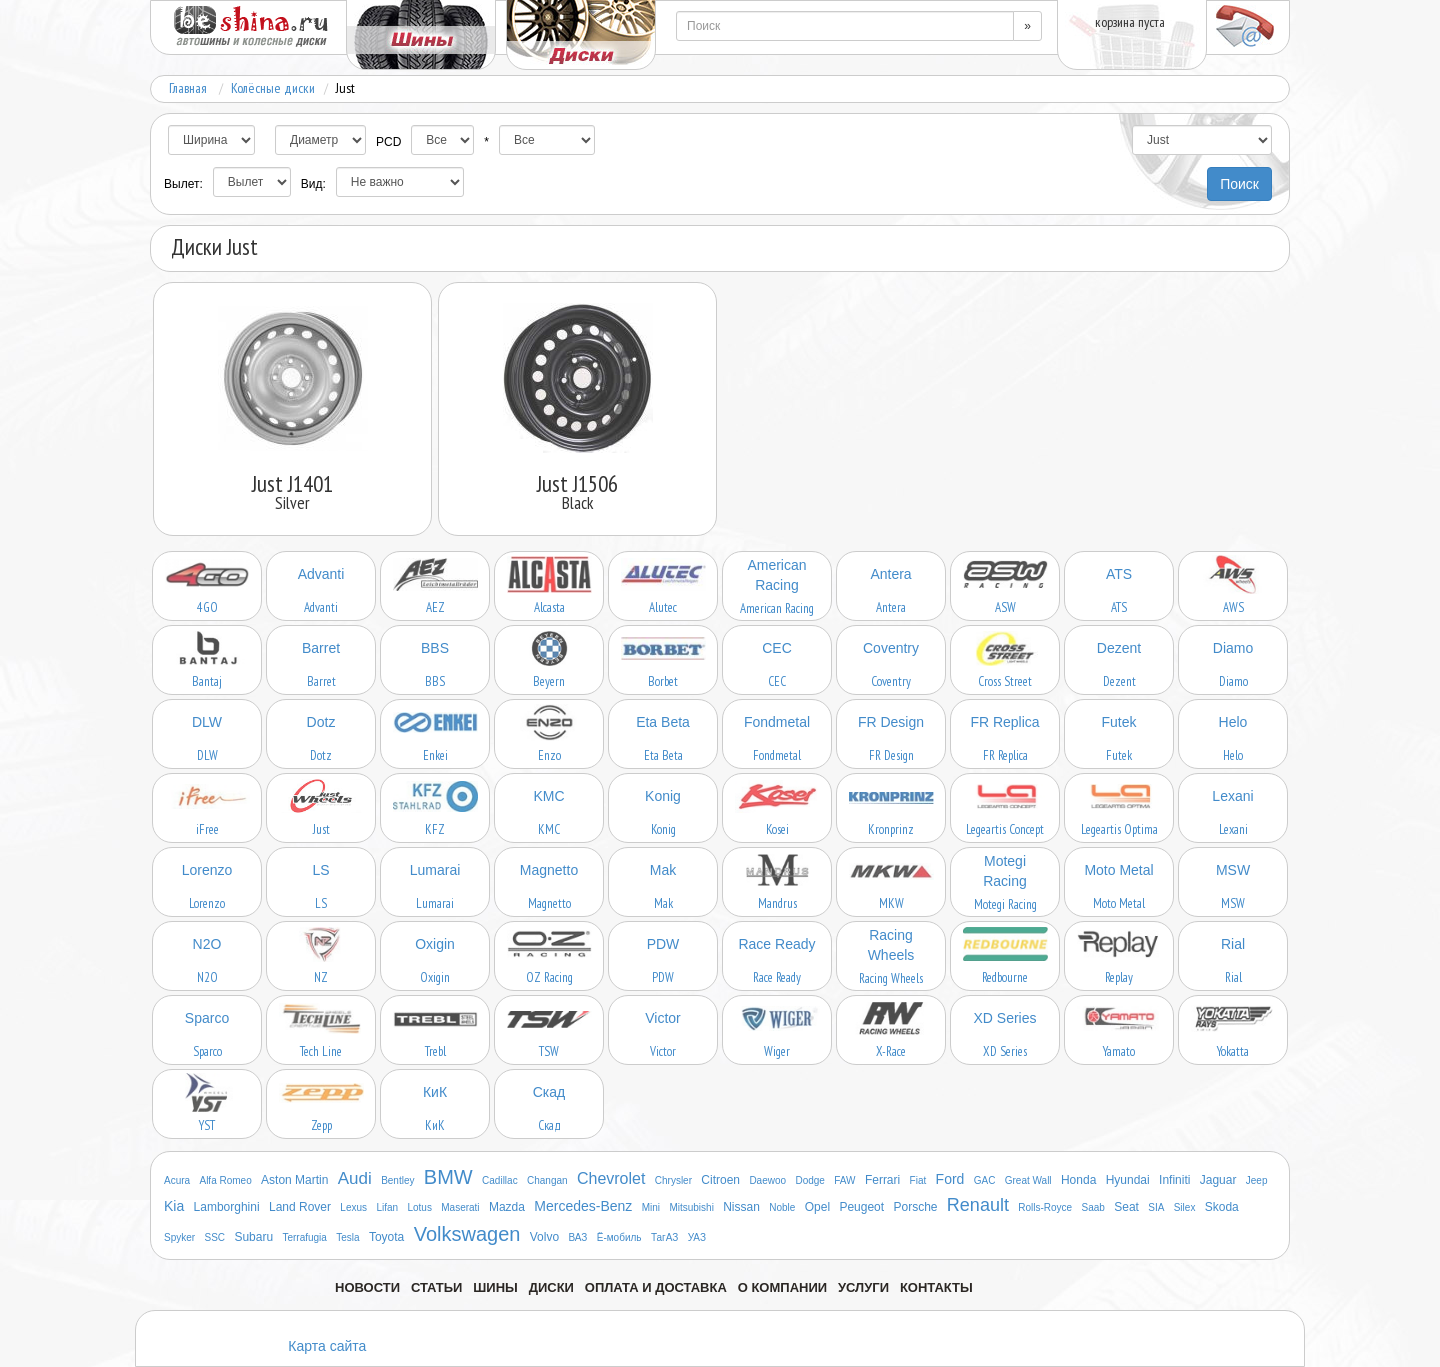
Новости (367, 1287)
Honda (1078, 1180)
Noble (782, 1207)
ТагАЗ (664, 1237)
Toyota (386, 1237)
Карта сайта (327, 1346)
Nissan (741, 1207)
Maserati (460, 1207)
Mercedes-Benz (583, 1206)
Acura (177, 1180)
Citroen (720, 1180)
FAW (844, 1180)
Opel (817, 1207)
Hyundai (1128, 1180)
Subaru (253, 1237)
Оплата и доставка (656, 1287)
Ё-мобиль (619, 1237)
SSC (214, 1237)
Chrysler (673, 1180)
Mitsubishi (691, 1207)
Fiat (918, 1180)
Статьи (437, 1287)
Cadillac (500, 1180)
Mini (651, 1207)
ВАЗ (577, 1237)
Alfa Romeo (225, 1180)
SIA (1156, 1207)
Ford (950, 1179)
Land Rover (300, 1207)
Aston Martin (294, 1180)
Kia (174, 1206)
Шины (495, 1287)
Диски (551, 1287)
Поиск (1239, 184)
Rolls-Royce (1045, 1207)
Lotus (419, 1207)
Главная (188, 88)
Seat (1126, 1207)
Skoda (1222, 1207)
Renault (978, 1205)
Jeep (1257, 1180)
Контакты (936, 1287)
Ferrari (882, 1180)
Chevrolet (611, 1178)
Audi (355, 1178)
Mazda (507, 1207)
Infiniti (1174, 1180)
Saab (1093, 1207)
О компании (782, 1287)
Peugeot (861, 1207)
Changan (547, 1180)
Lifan (387, 1207)
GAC (985, 1180)
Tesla (347, 1237)
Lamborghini (227, 1207)
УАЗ (697, 1237)
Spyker (179, 1237)
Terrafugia (304, 1237)
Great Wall (1028, 1180)
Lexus (353, 1207)
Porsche (915, 1207)
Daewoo (767, 1180)
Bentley (397, 1180)
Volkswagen (467, 1234)
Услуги (863, 1287)
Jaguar (1218, 1180)
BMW (448, 1177)
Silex (1185, 1207)
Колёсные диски (273, 88)
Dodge (809, 1180)
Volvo (544, 1237)
